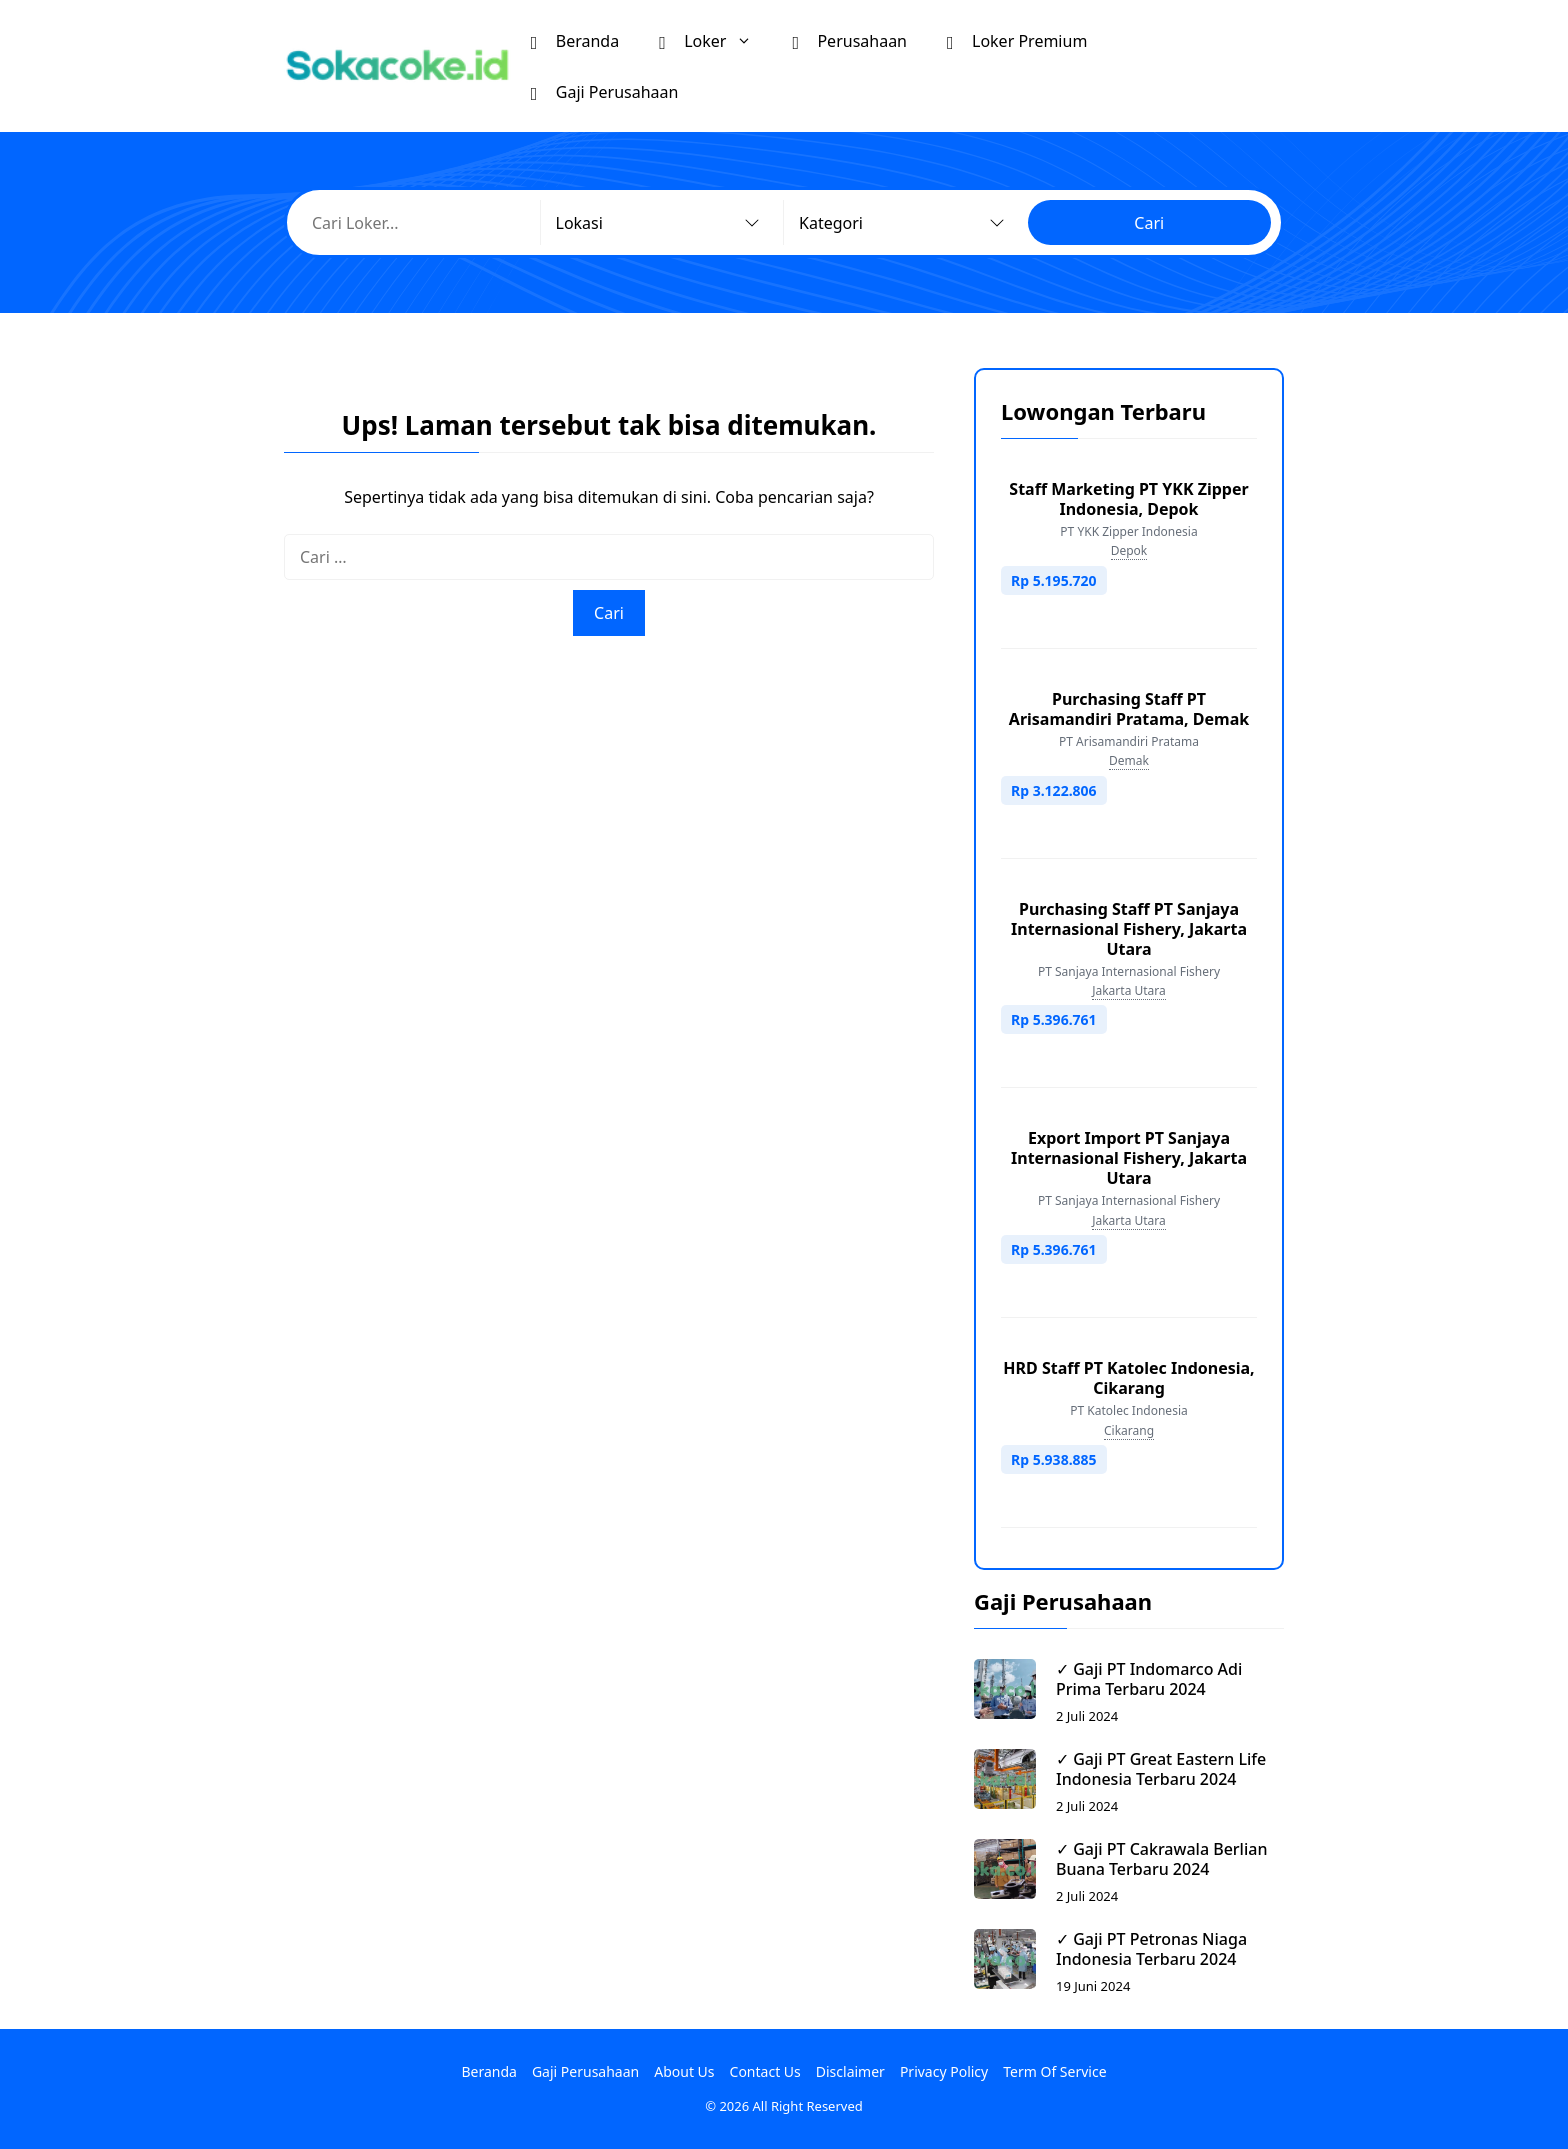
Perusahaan (849, 40)
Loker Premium (1017, 40)
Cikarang (1129, 1430)
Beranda (575, 40)
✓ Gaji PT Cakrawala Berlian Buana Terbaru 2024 (1161, 1859)
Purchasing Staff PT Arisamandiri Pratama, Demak (1129, 709)
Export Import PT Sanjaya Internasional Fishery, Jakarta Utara (1129, 1158)
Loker (715, 40)
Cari (1149, 223)
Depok (1129, 550)
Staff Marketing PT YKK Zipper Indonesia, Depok (1128, 499)
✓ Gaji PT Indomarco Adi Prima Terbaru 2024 (1149, 1679)
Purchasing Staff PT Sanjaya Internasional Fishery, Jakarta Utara (1129, 929)
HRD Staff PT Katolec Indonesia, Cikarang (1128, 1378)
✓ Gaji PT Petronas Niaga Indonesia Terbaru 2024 (1151, 1949)
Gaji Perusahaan (605, 91)
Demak (1129, 760)
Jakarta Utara (1129, 990)
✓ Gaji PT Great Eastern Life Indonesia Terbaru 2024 (1161, 1769)
